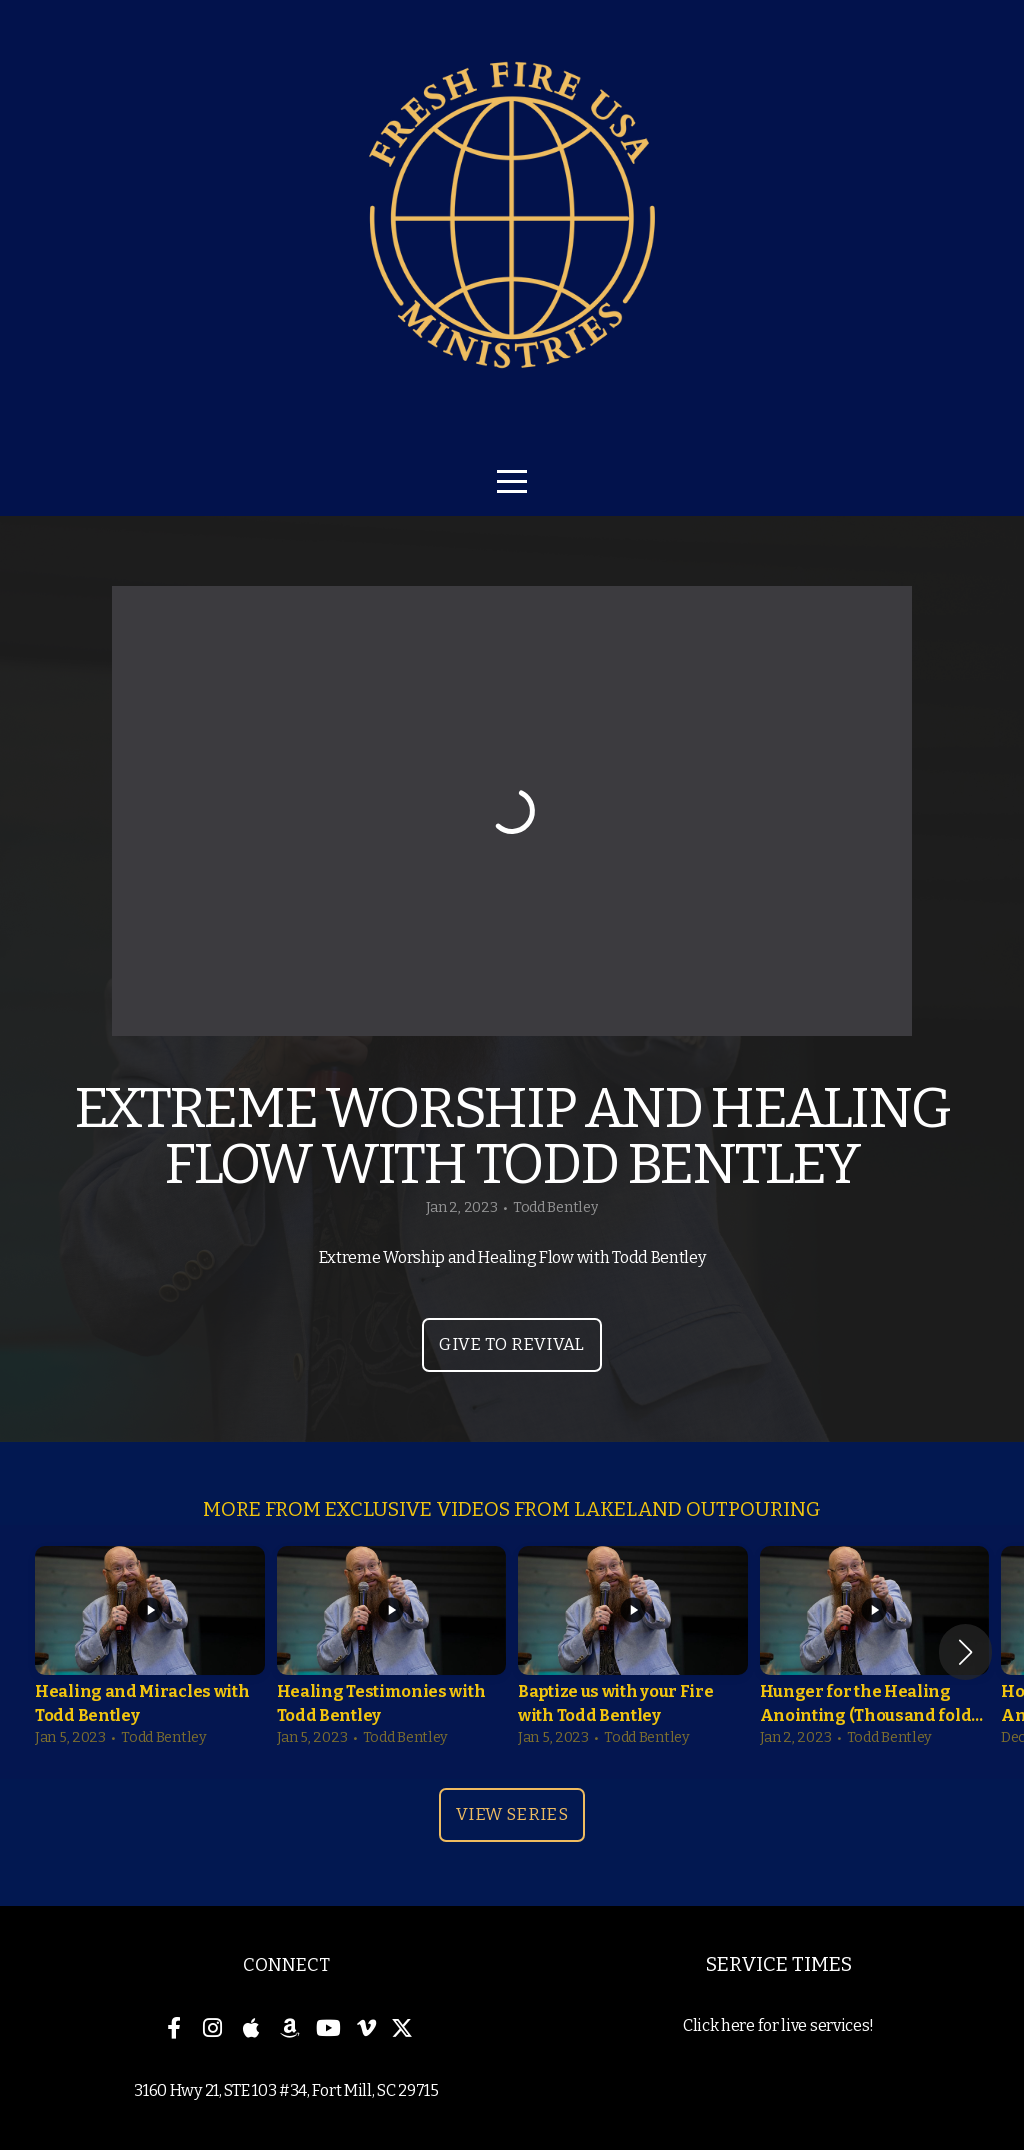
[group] (150, 1652)
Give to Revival (511, 1344)
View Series (512, 1814)
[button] (965, 1652)
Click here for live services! (778, 2025)
